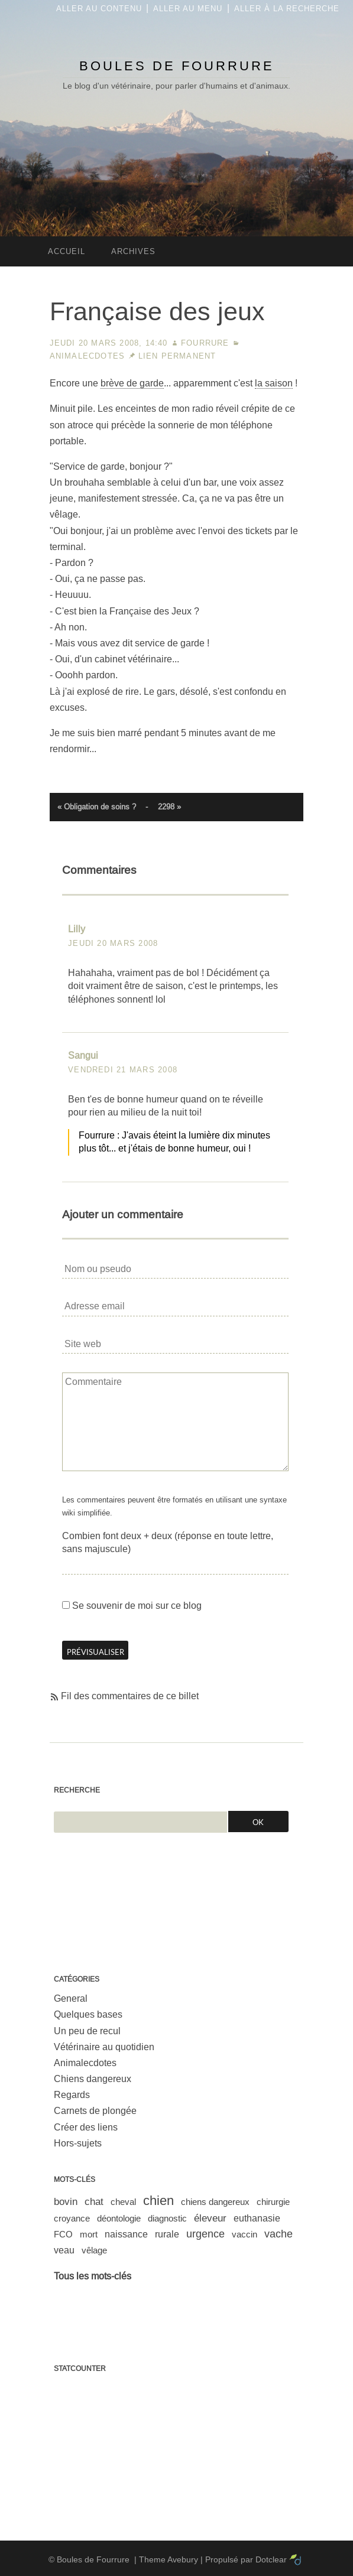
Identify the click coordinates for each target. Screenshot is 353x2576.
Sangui (83, 1055)
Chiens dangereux (92, 2079)
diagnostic (167, 2218)
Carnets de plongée (95, 2111)
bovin (65, 2201)
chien (158, 2200)
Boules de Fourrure (176, 65)
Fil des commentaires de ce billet (130, 1696)
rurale (167, 2234)
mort (89, 2234)
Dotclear (271, 2559)
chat (94, 2201)
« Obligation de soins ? (96, 806)
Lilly (76, 929)
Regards (72, 2095)
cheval (123, 2202)
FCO (63, 2234)
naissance (126, 2234)
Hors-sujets (78, 2143)
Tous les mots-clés (92, 2276)
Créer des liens (86, 2127)
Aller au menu (187, 8)
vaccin (244, 2234)
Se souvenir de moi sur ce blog (137, 1606)
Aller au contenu (99, 8)
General (71, 1998)
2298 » (169, 806)
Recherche (77, 1790)
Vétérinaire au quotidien (104, 2047)
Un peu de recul (87, 2031)
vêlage (94, 2250)
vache (278, 2234)
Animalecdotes (87, 356)
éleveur (210, 2218)
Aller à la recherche (286, 8)
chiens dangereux (215, 2202)
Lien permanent (177, 356)
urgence (205, 2234)
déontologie (119, 2218)
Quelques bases (88, 2014)
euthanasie (257, 2218)
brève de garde (132, 383)
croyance (72, 2218)
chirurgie (273, 2202)
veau (64, 2250)
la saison (274, 383)
